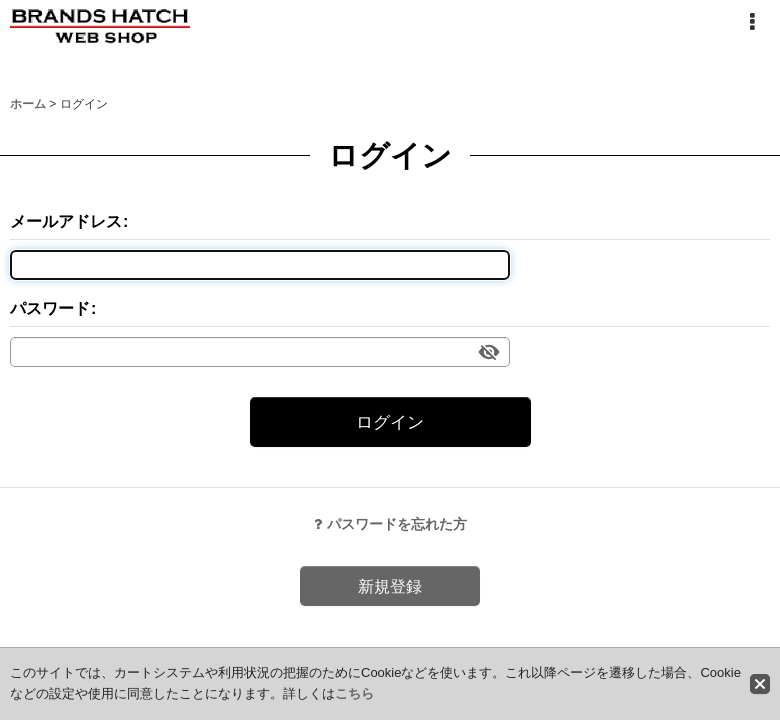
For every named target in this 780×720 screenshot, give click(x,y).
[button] (752, 22)
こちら (354, 693)
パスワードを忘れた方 (390, 524)
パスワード (50, 308)
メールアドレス (66, 221)
